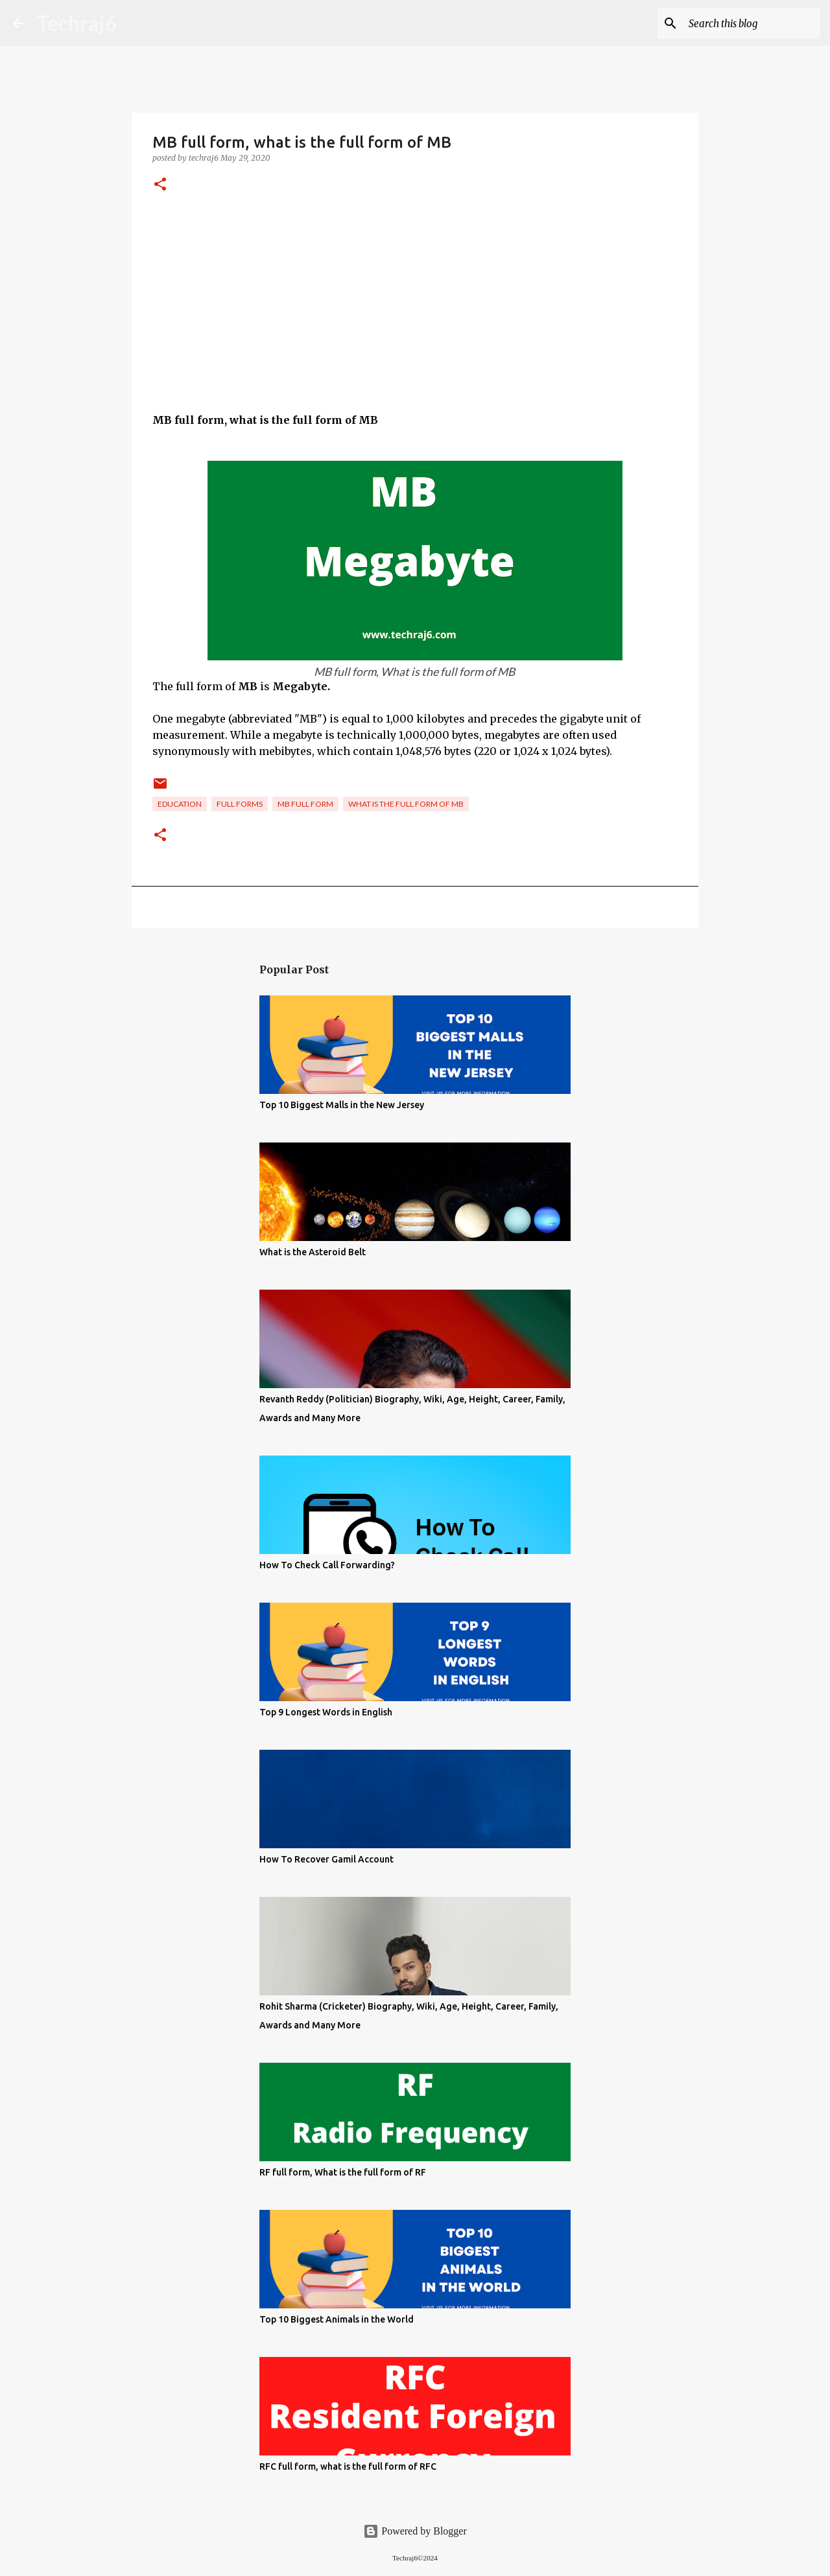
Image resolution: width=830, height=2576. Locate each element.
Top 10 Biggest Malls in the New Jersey (341, 1105)
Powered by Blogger (415, 2530)
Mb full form (305, 804)
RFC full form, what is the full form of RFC (347, 2466)
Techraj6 (76, 23)
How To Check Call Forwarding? (327, 1565)
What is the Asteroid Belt (312, 1252)
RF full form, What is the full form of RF (342, 2172)
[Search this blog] (751, 23)
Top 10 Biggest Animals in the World (336, 2319)
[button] (160, 185)
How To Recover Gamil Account (326, 1859)
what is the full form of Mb (406, 804)
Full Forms (240, 804)
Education (180, 804)
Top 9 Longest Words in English (325, 1712)
